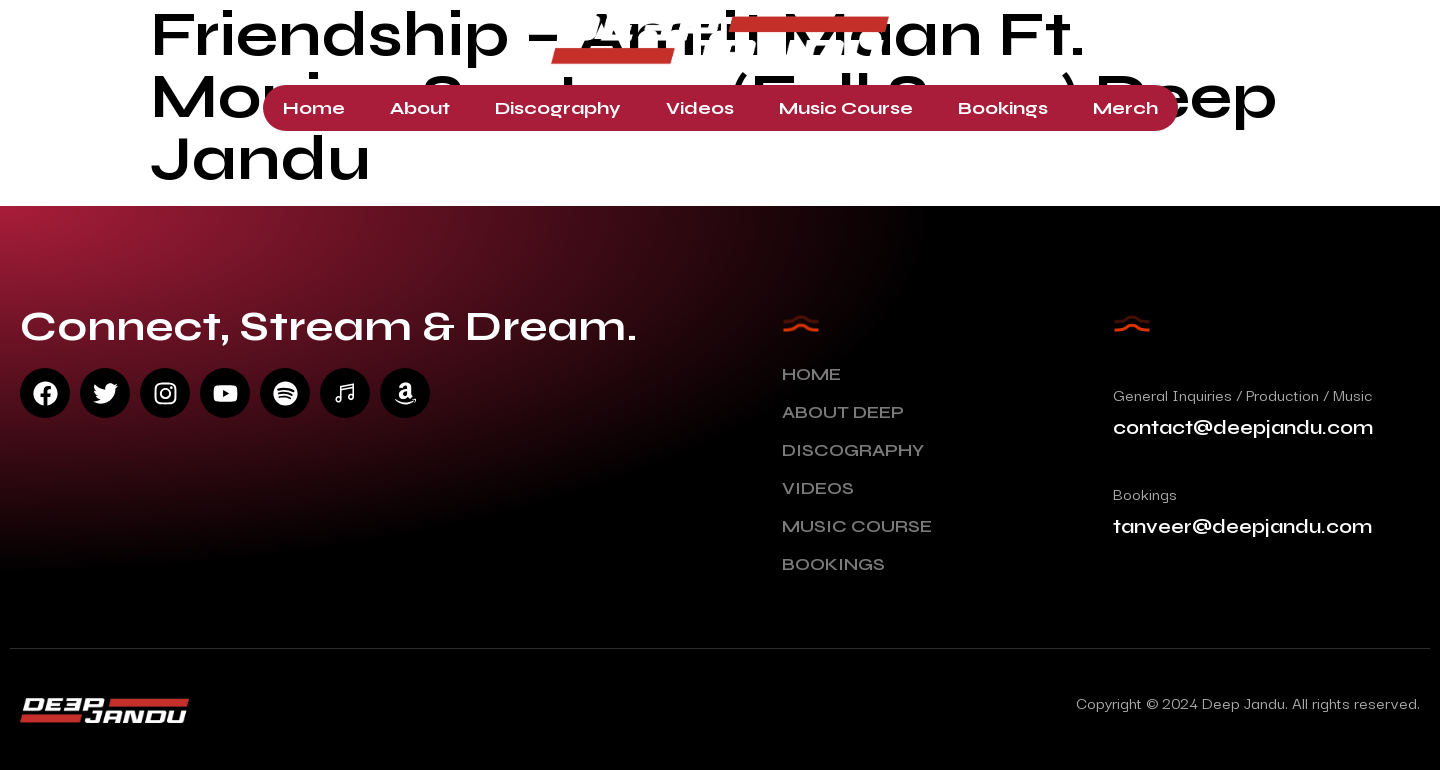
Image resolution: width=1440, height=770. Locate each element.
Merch (1125, 108)
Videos (700, 108)
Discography (558, 108)
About (420, 108)
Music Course (846, 108)
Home (314, 108)
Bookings (1003, 108)
